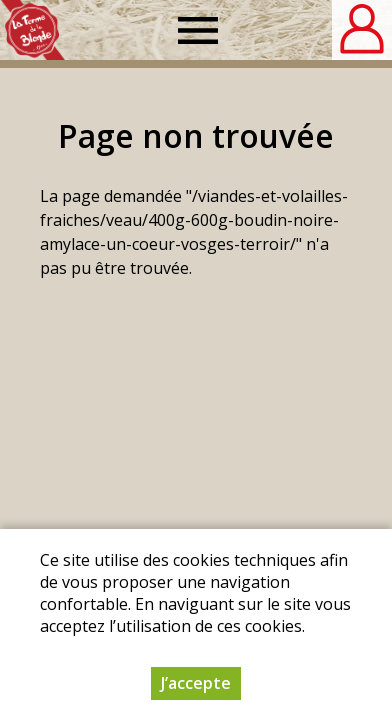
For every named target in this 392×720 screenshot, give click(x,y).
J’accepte (196, 683)
